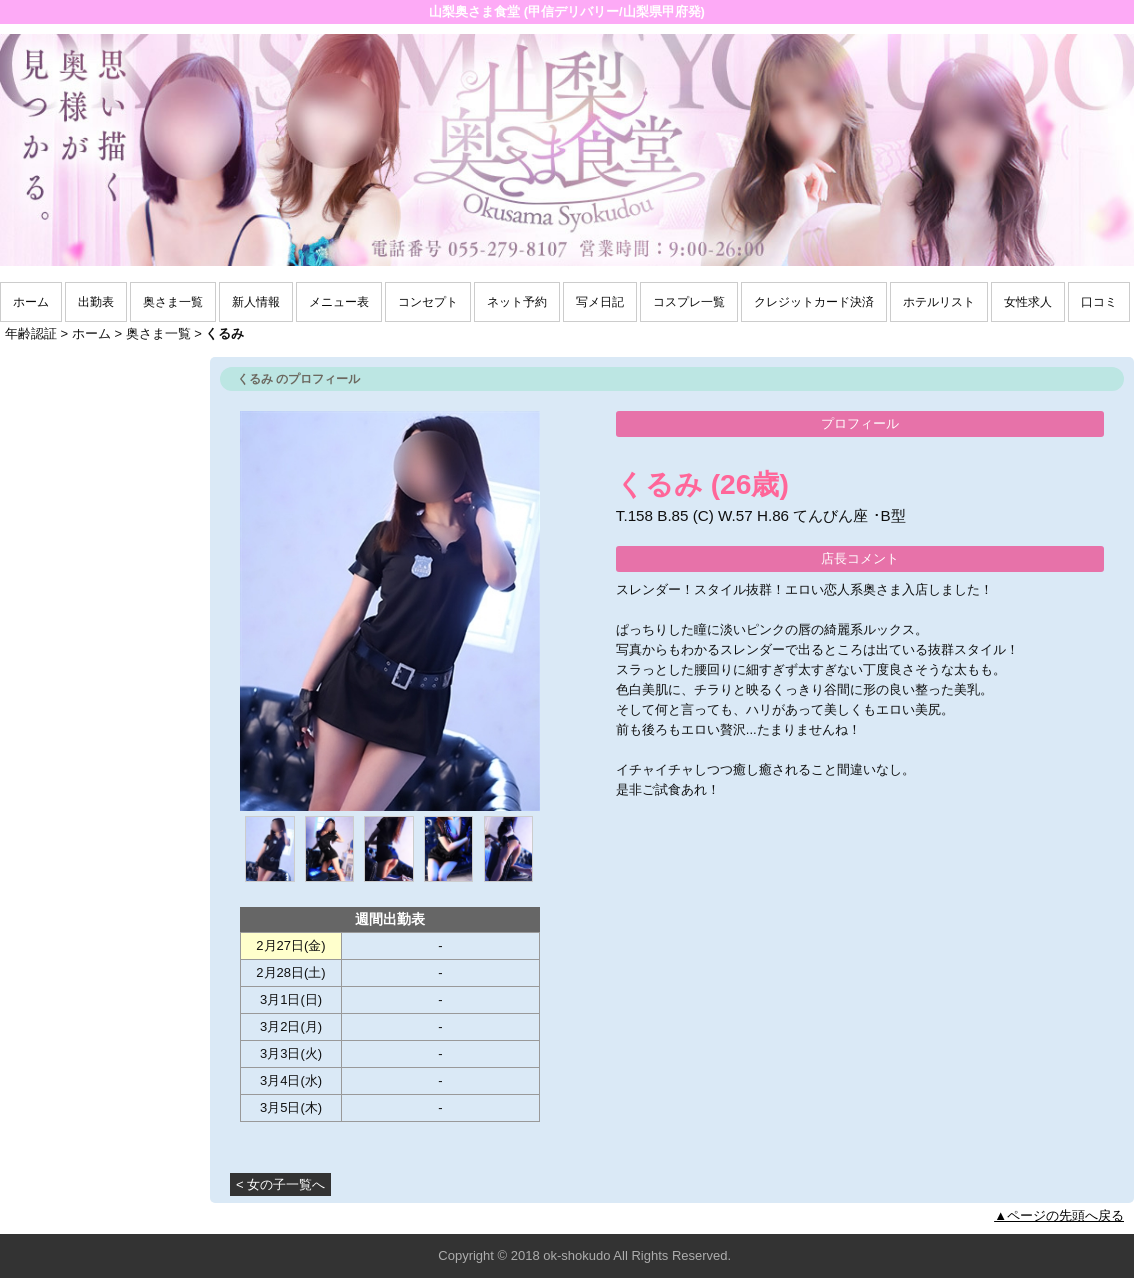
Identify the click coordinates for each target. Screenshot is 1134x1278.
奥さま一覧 (173, 302)
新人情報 (256, 302)
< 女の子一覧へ (280, 1184)
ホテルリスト (939, 302)
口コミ (1099, 302)
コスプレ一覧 (689, 302)
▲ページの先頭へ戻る (1059, 1215)
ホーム (31, 302)
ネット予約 (517, 302)
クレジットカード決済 (814, 302)
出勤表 (96, 302)
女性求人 (1028, 302)
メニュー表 (339, 302)
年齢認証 (31, 333)
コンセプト (428, 302)
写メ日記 (600, 302)
